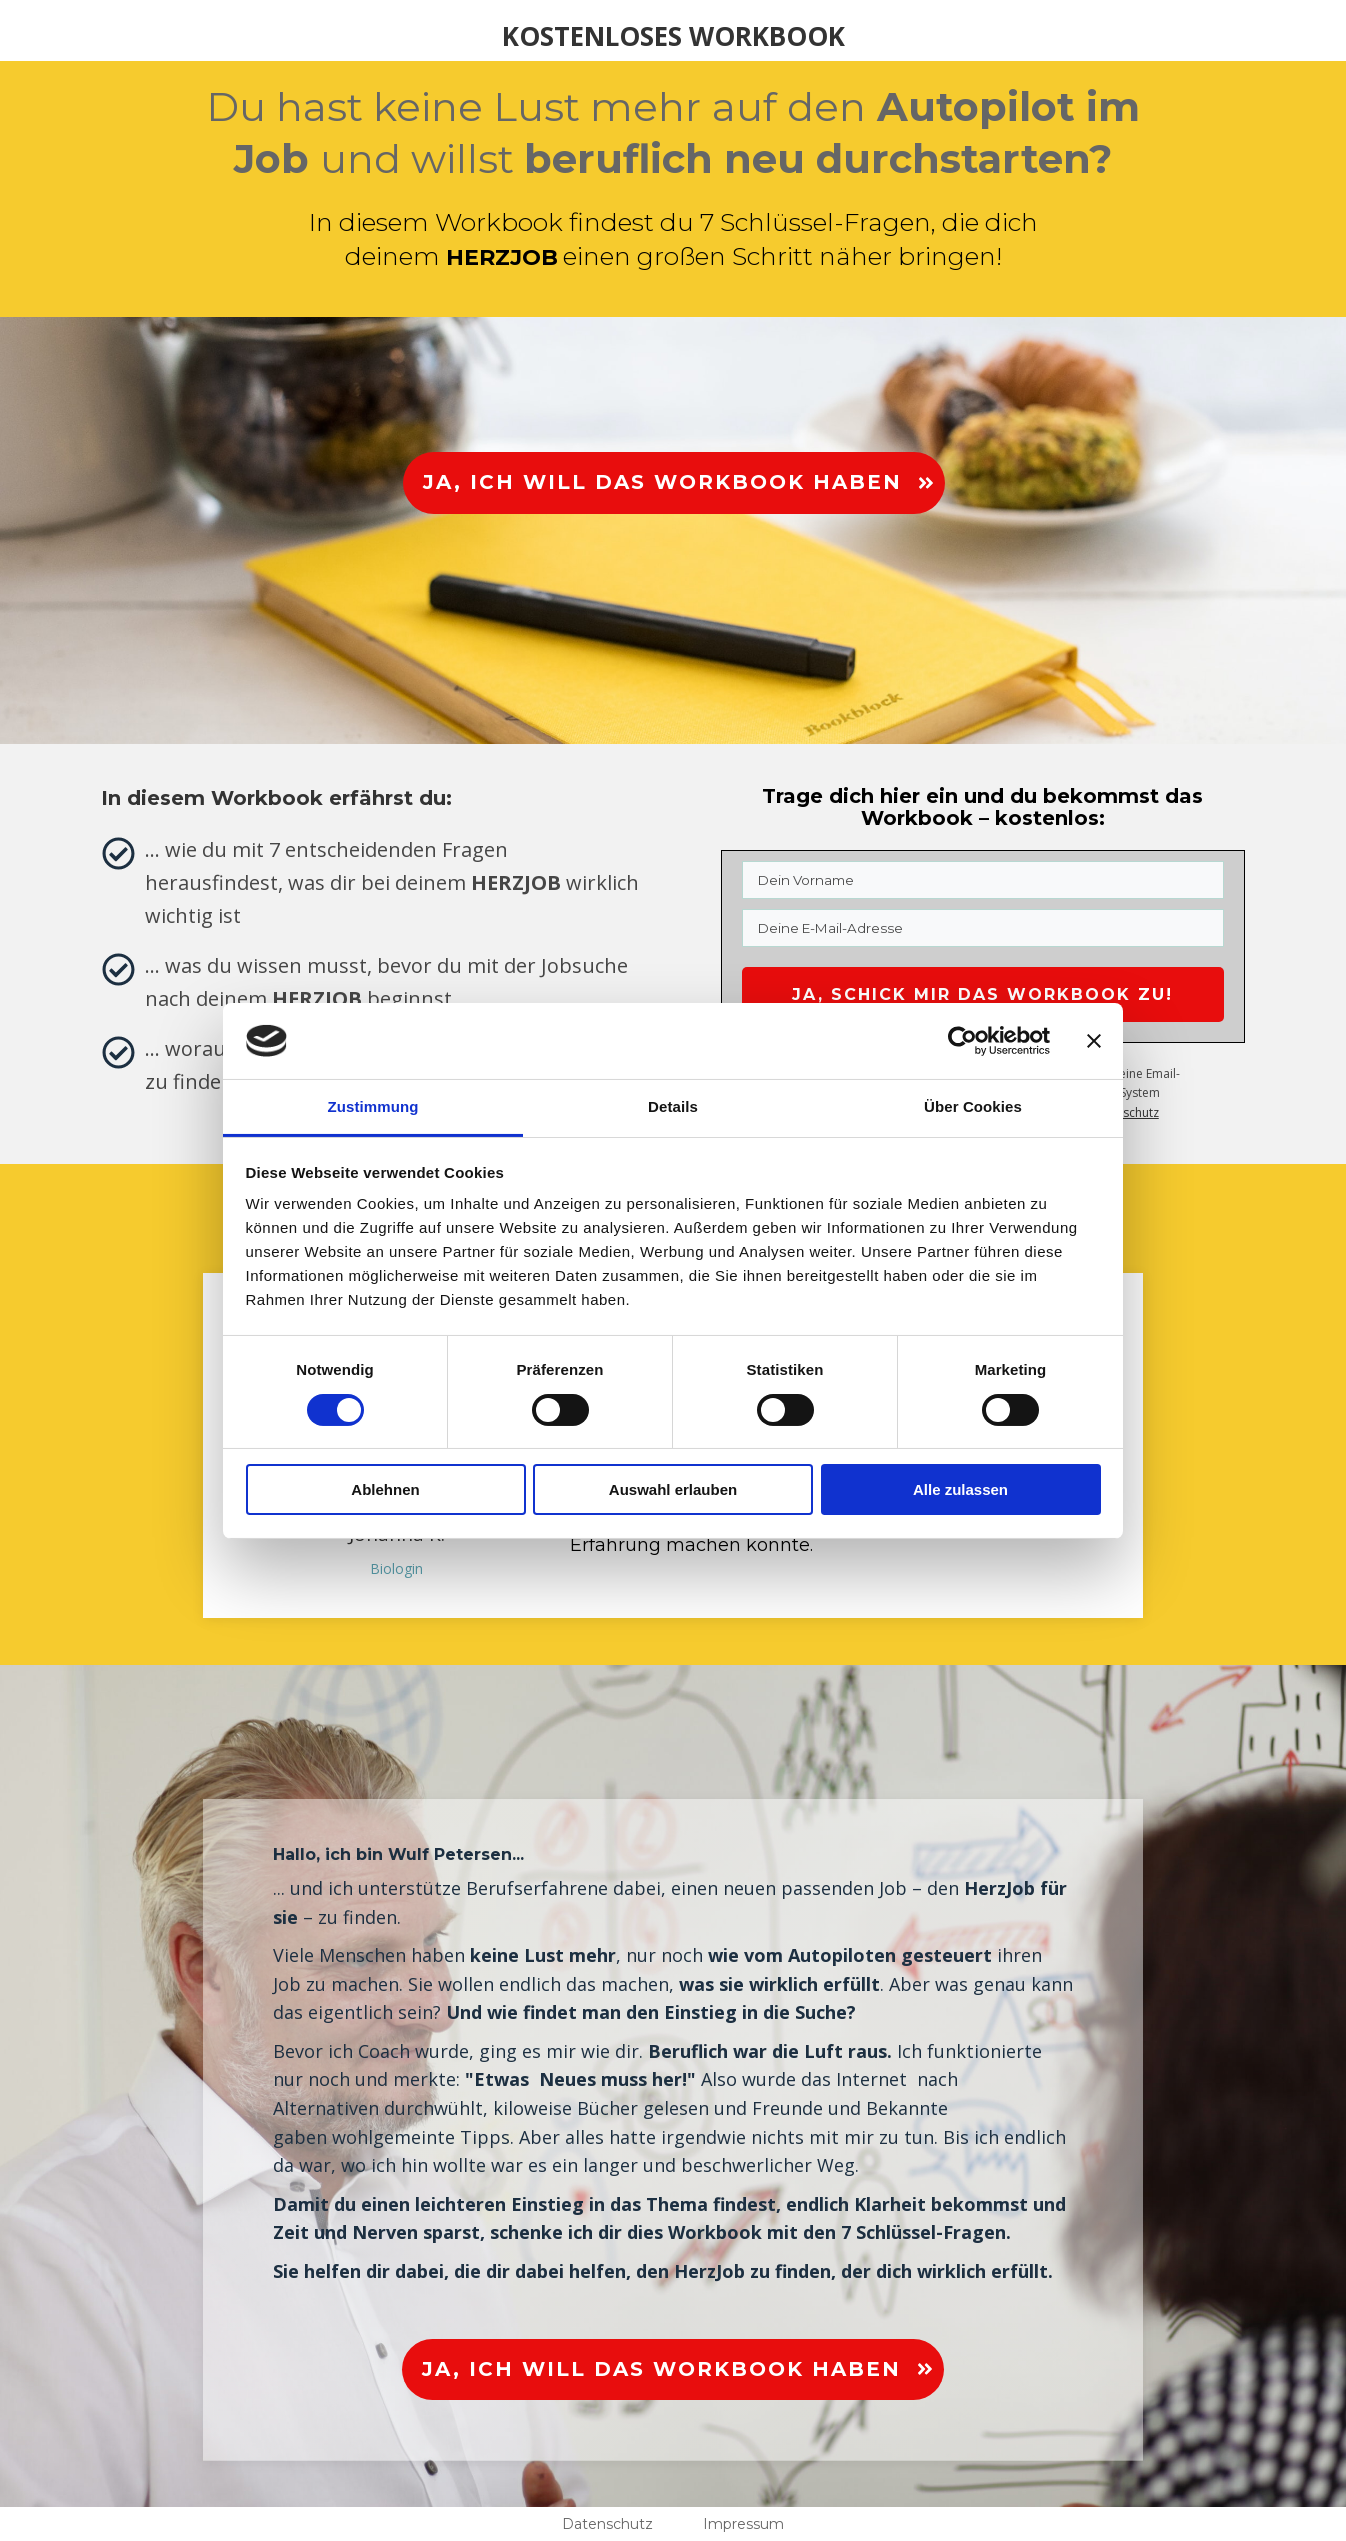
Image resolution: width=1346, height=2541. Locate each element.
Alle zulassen (960, 1489)
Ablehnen (385, 1489)
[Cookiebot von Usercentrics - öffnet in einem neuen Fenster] (962, 1041)
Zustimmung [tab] (373, 1106)
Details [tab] (673, 1106)
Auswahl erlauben (673, 1489)
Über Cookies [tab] (973, 1106)
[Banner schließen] (1094, 1041)
